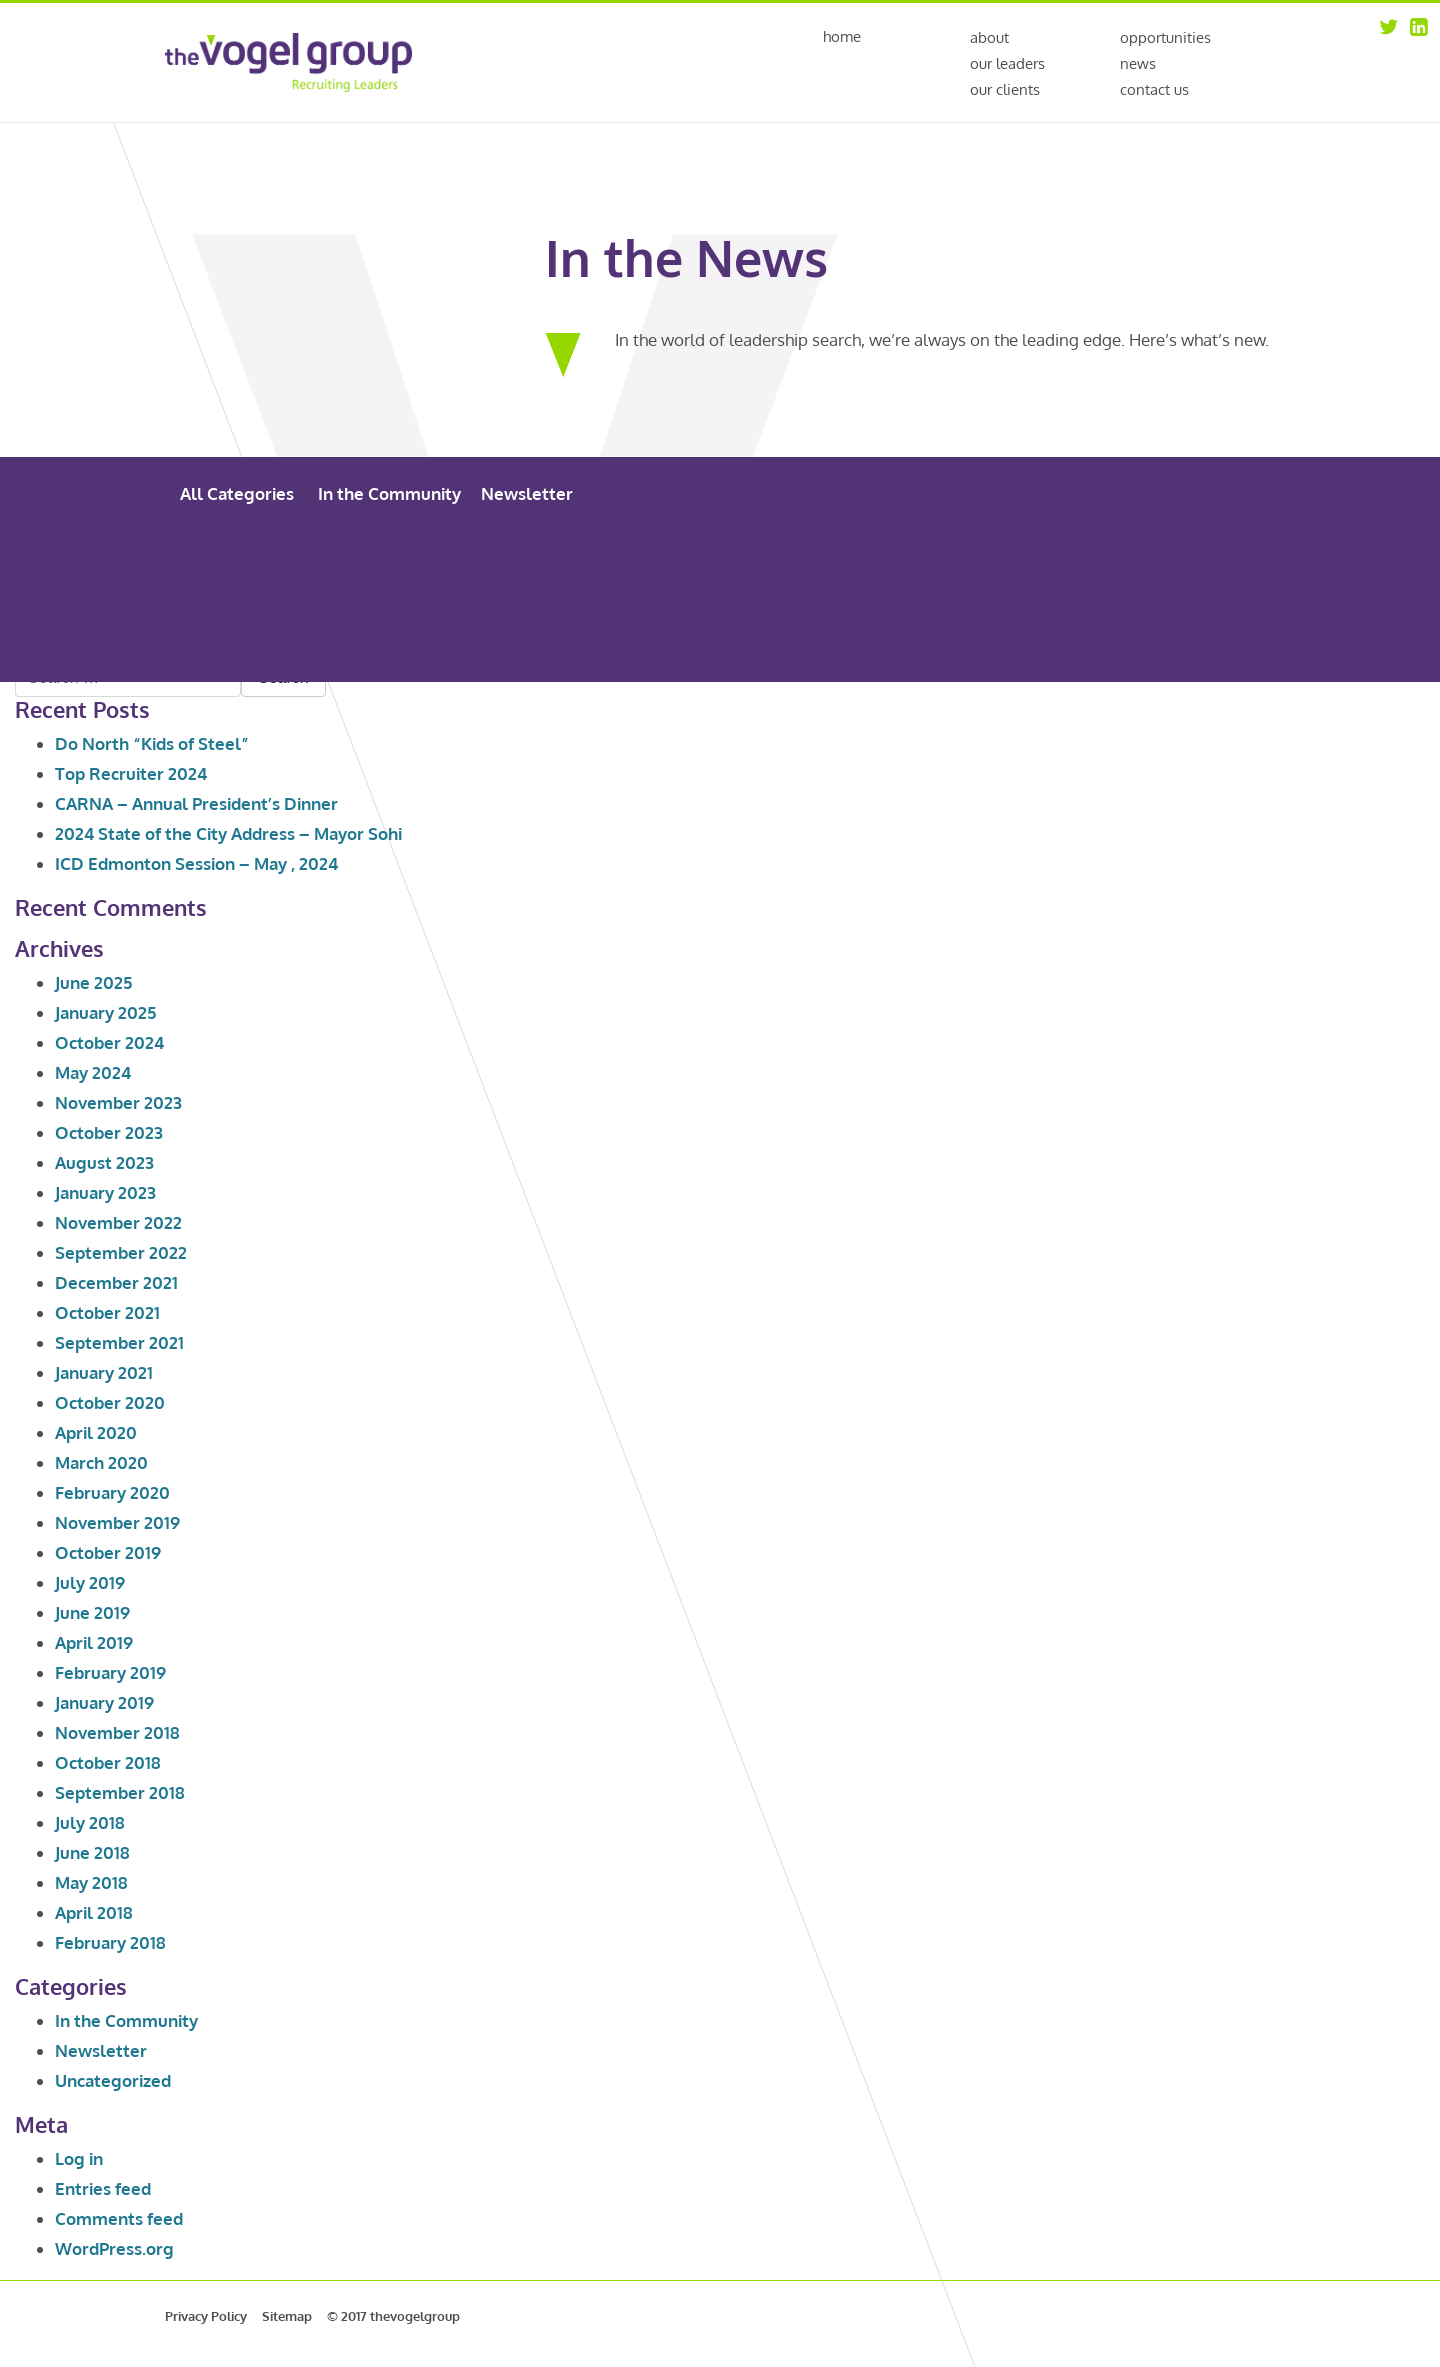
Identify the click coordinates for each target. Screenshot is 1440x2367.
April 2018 (94, 1912)
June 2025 (93, 982)
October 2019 (108, 1552)
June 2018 (92, 1852)
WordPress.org (114, 2248)
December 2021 (116, 1282)
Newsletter (527, 493)
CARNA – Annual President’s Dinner (196, 803)
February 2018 (110, 1942)
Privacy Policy (206, 2316)
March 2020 (101, 1462)
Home (842, 37)
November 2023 (118, 1102)
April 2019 (94, 1642)
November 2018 (117, 1732)
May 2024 (93, 1072)
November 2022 (118, 1222)
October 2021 (107, 1312)
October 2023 (109, 1132)
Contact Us (1154, 89)
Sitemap (287, 2316)
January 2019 (104, 1702)
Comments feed (119, 2218)
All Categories (237, 493)
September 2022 (121, 1252)
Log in (79, 2158)
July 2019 (90, 1582)
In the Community (389, 493)
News (1138, 63)
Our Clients (1005, 89)
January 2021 (104, 1372)
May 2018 (91, 1882)
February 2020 (112, 1492)
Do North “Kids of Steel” (152, 743)
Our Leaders (1007, 63)
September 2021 (119, 1342)
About (989, 37)
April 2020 (96, 1432)
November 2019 (117, 1522)
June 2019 (92, 1612)
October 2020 (110, 1402)
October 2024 (109, 1042)
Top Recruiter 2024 (131, 773)
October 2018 (108, 1762)
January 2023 (105, 1192)
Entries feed (103, 2188)
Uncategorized (113, 2080)
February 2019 (110, 1672)
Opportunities (1165, 37)
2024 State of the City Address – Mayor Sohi (228, 833)
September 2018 (120, 1792)
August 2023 (104, 1162)
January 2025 (105, 1012)
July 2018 (90, 1822)
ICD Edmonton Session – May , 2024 (196, 863)
